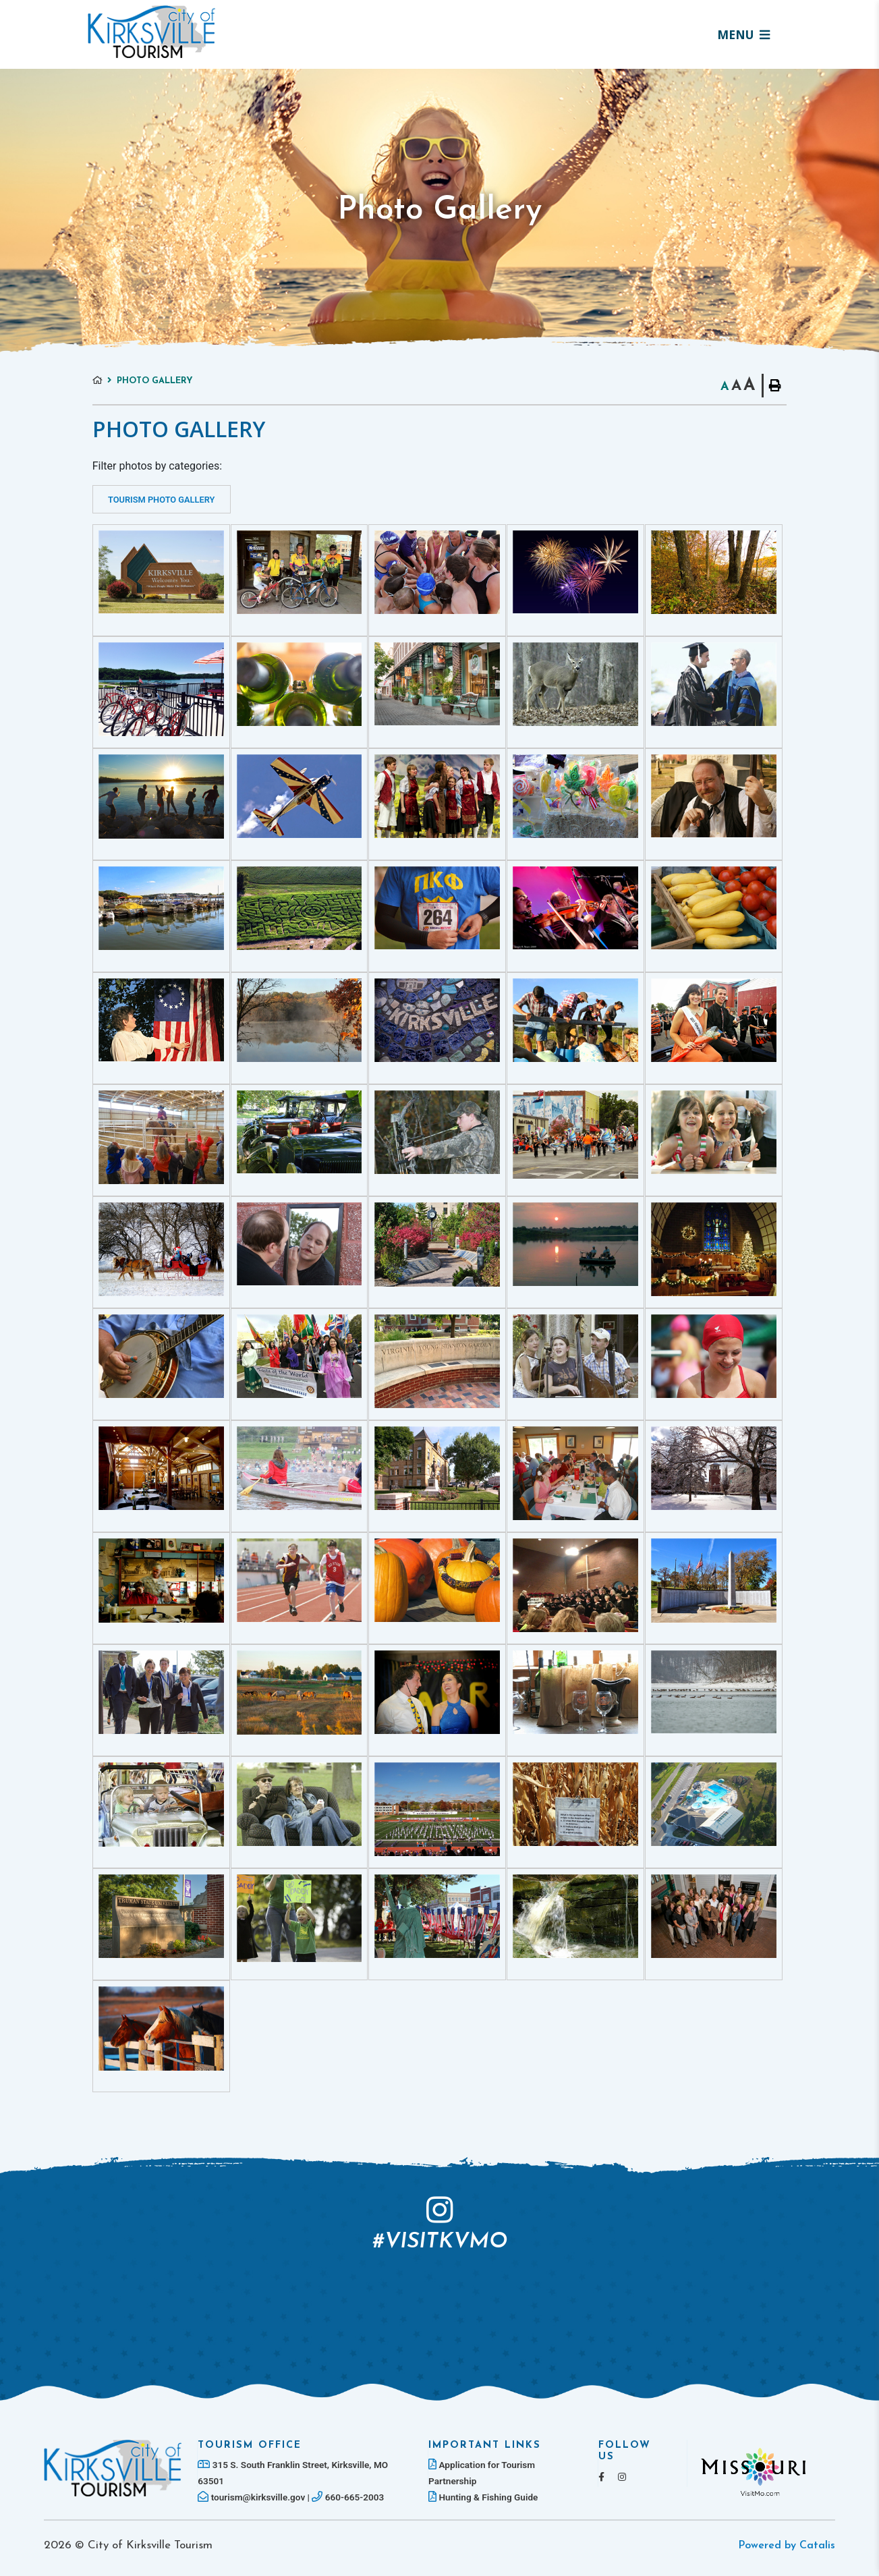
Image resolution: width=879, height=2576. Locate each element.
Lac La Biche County (152, 31)
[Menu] (743, 34)
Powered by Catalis (786, 2545)
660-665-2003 (348, 2497)
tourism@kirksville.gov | (255, 2497)
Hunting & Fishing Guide (483, 2497)
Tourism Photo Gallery (161, 500)
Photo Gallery (155, 380)
